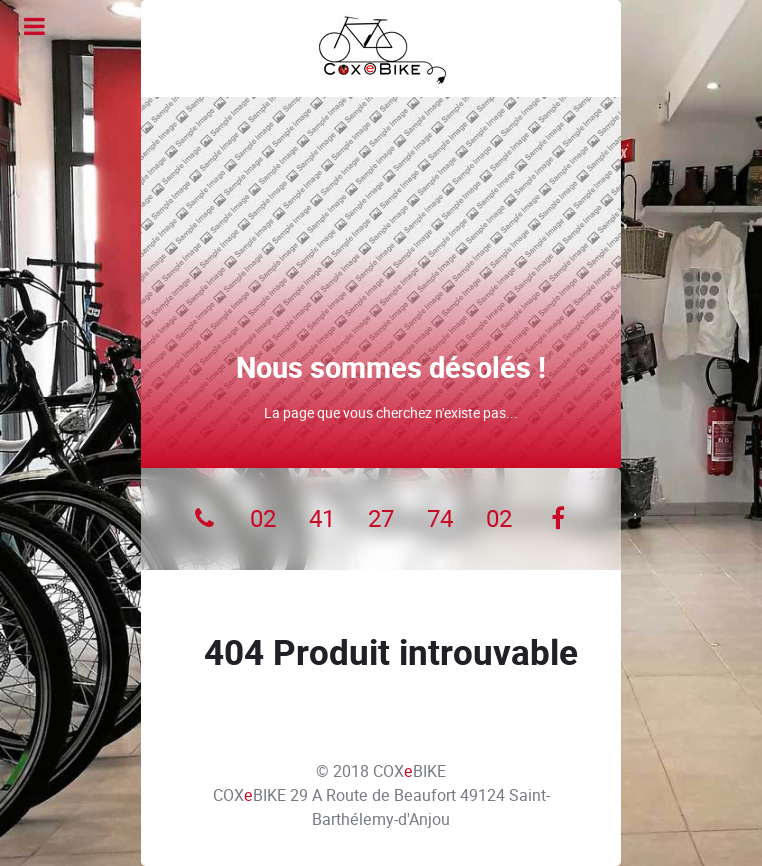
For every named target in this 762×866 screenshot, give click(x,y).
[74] (439, 519)
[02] (263, 519)
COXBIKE (409, 771)
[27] (381, 519)
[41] (322, 519)
